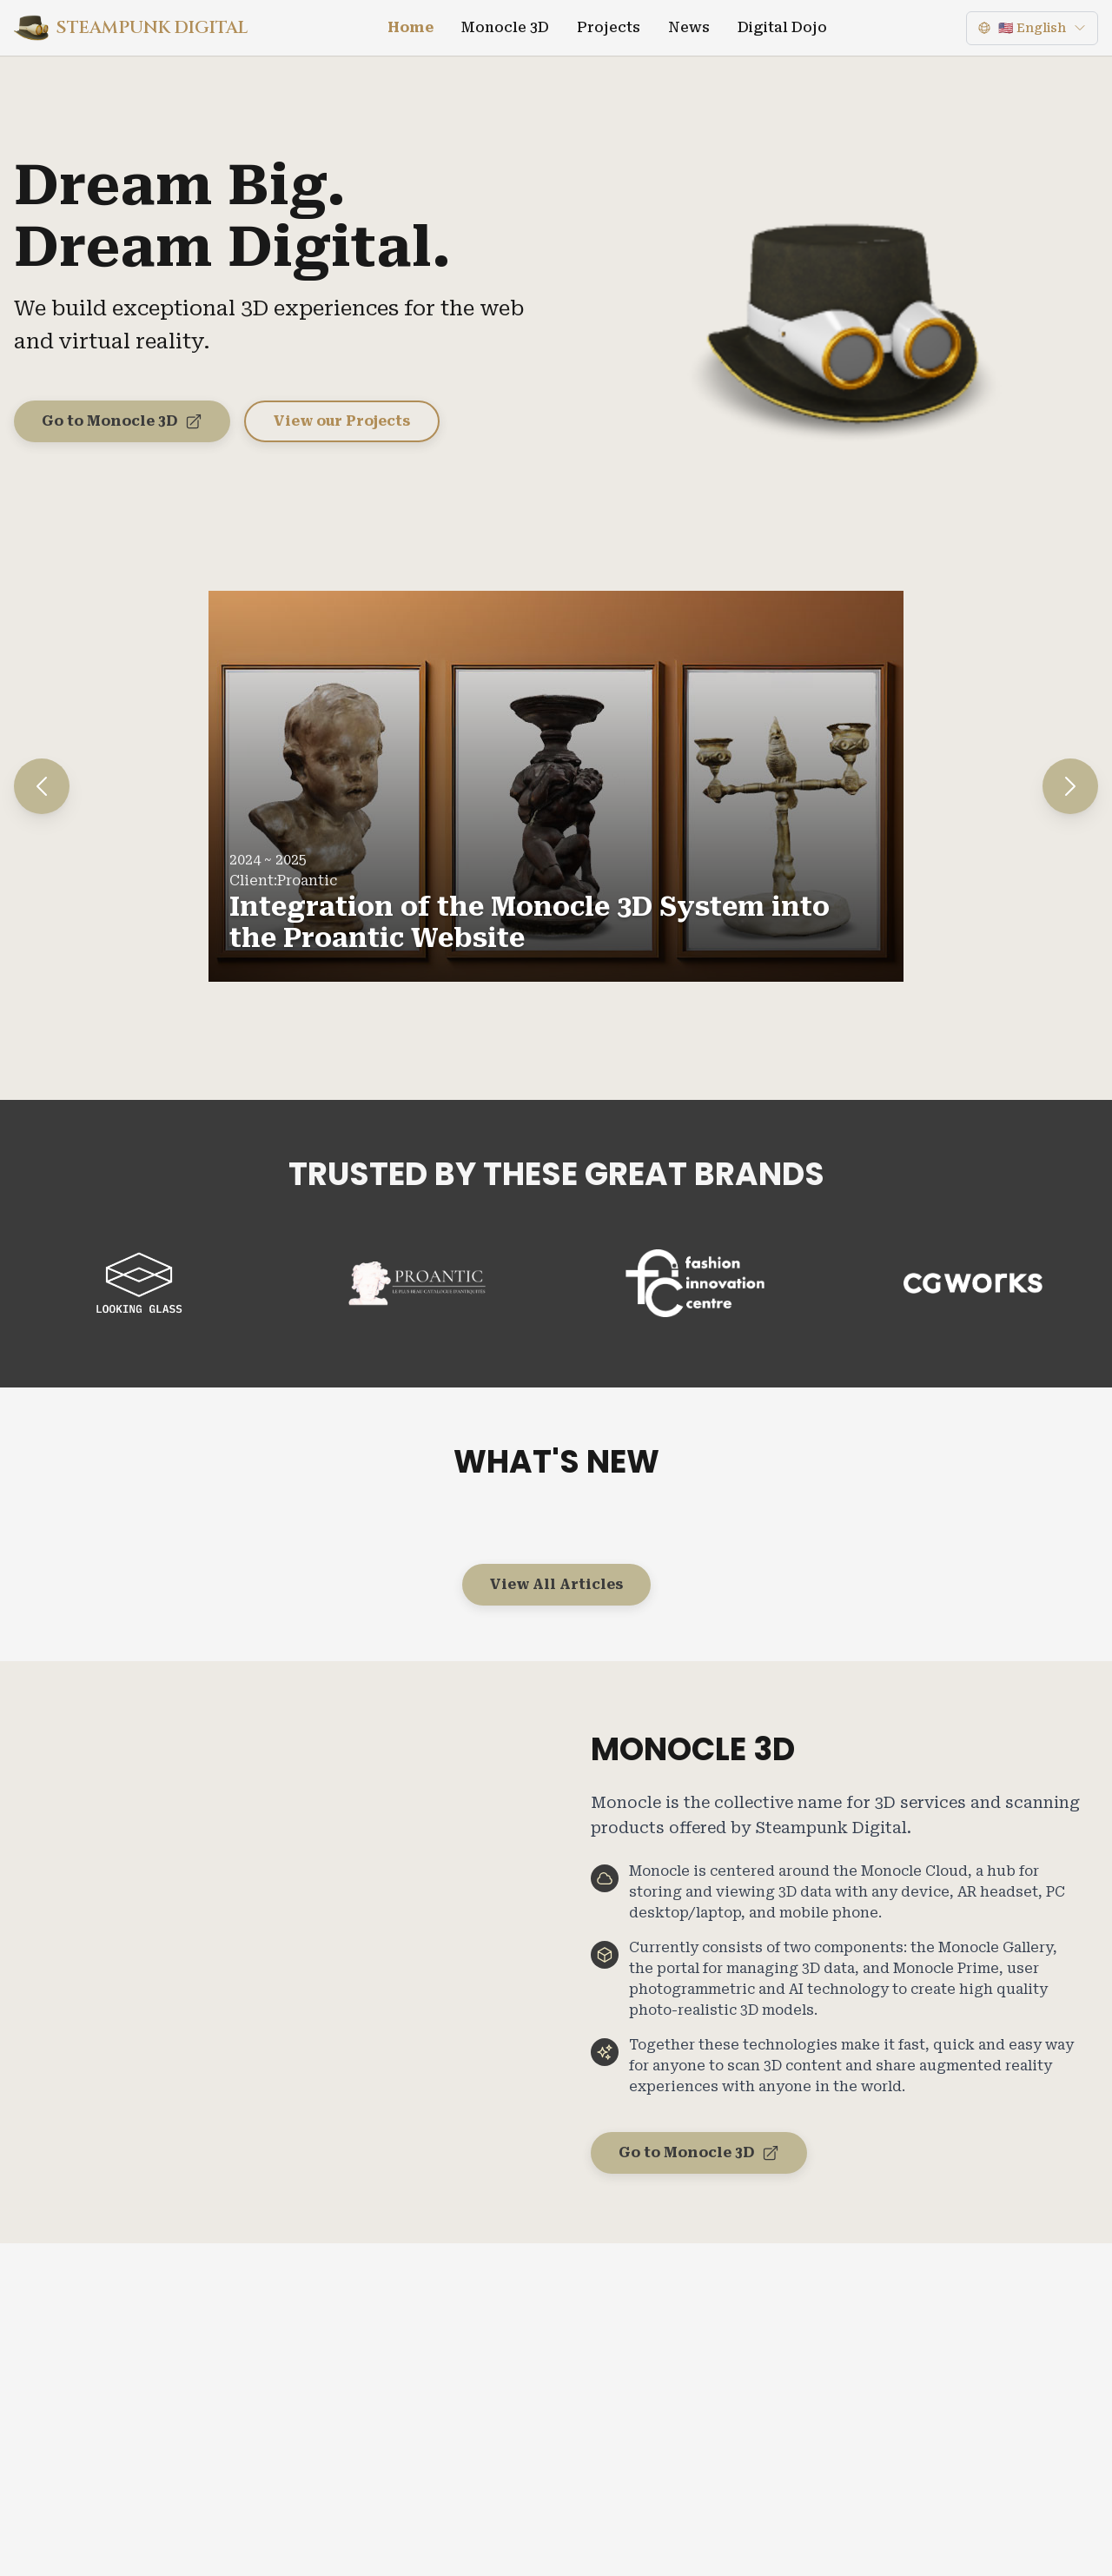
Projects (608, 27)
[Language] (1032, 28)
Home (410, 27)
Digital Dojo (782, 27)
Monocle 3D (505, 27)
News (689, 27)
